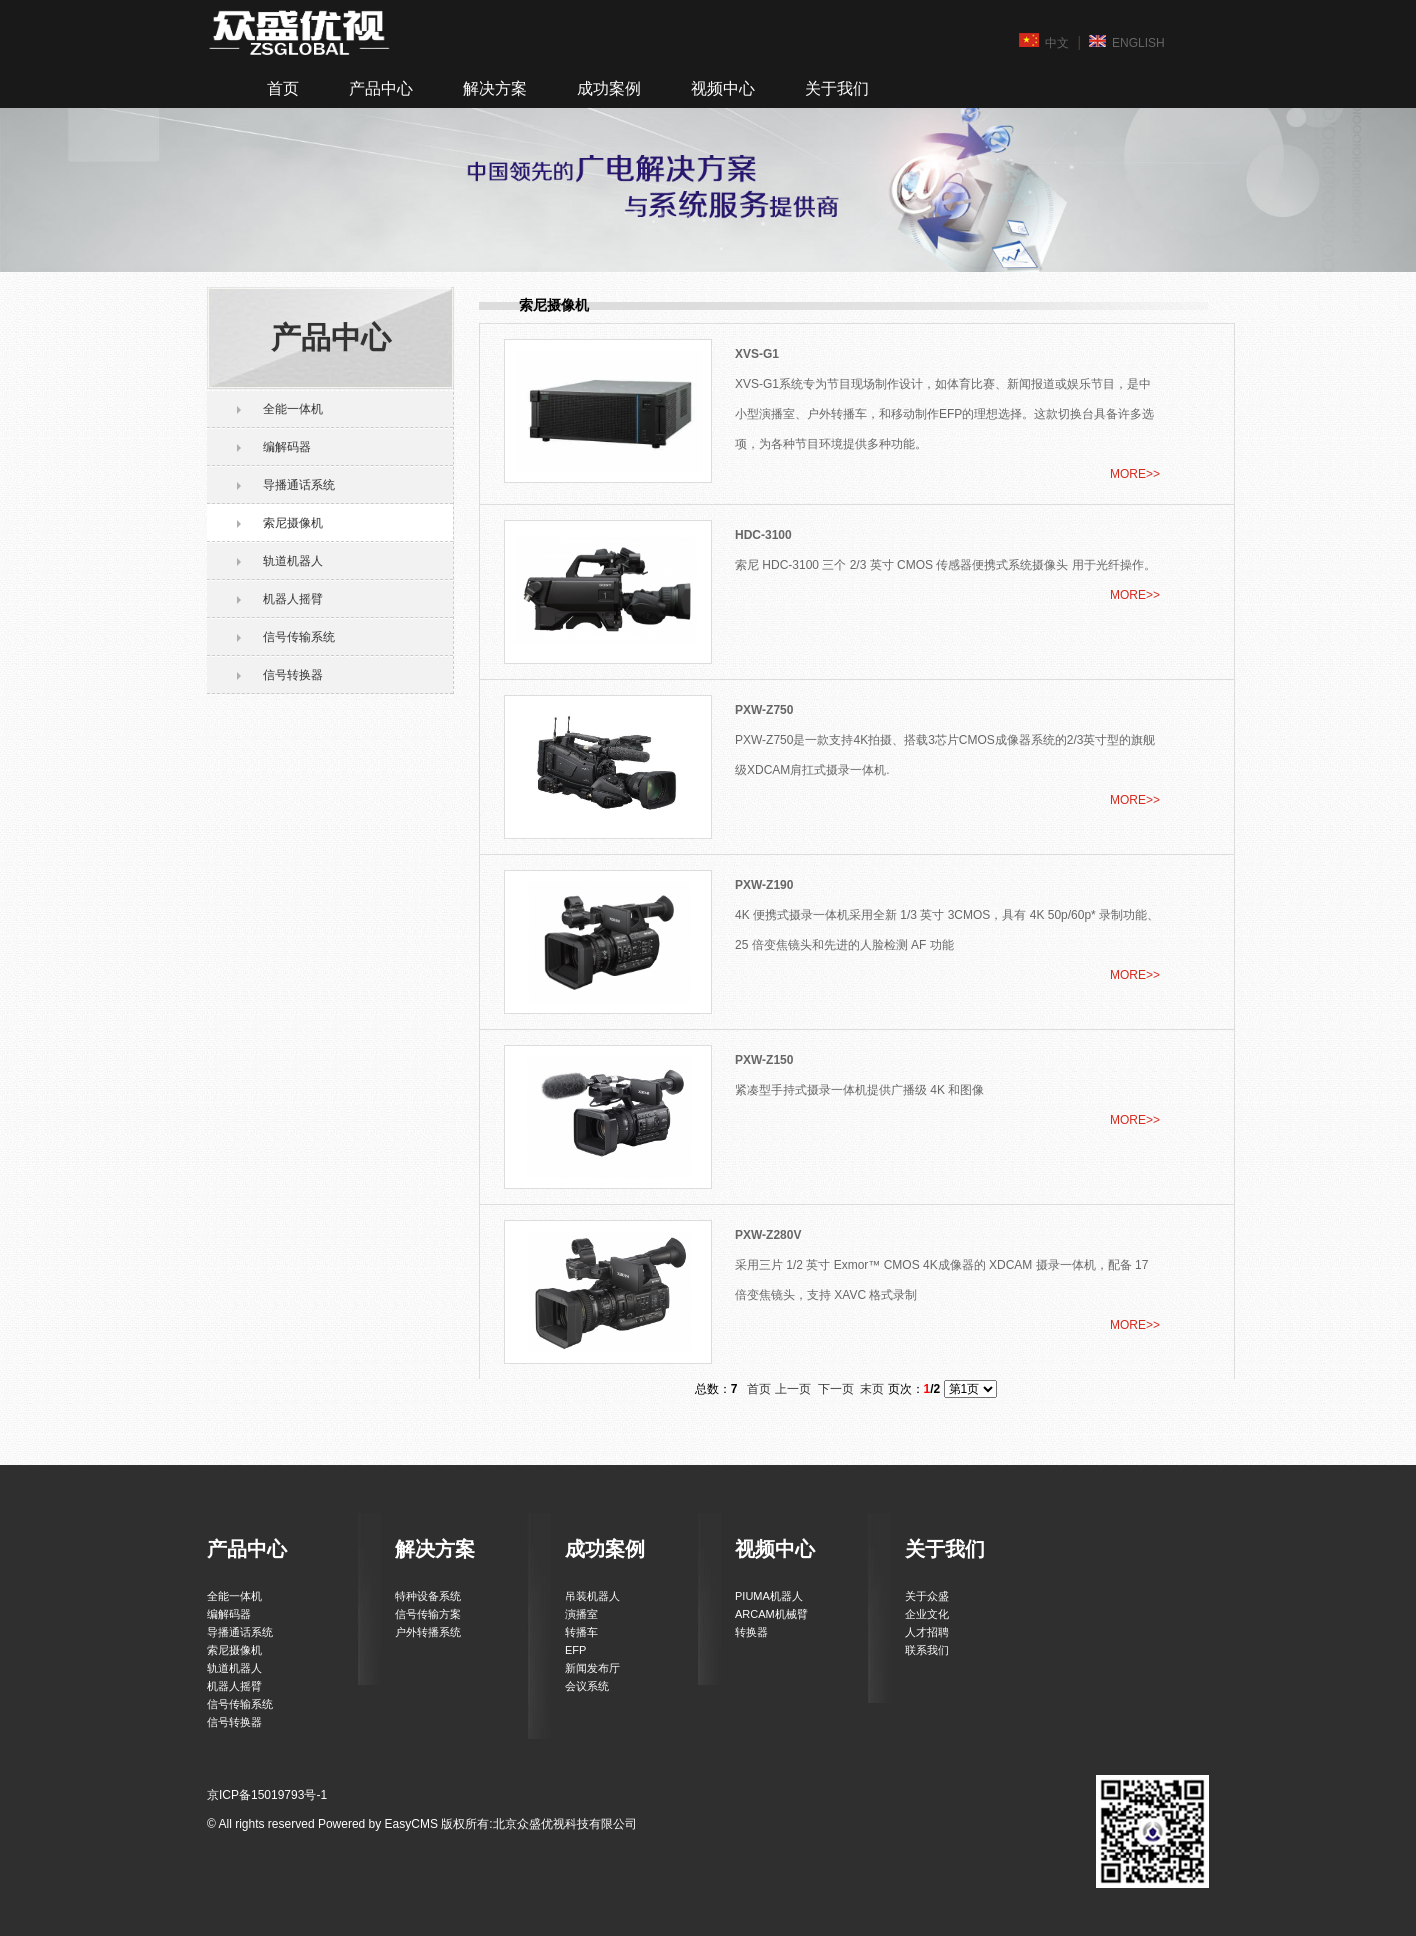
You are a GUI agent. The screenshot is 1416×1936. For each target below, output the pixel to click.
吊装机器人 (592, 1596)
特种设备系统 (428, 1596)
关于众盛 (927, 1596)
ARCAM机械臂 (771, 1614)
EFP (575, 1650)
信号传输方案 (428, 1614)
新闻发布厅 (592, 1668)
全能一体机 (293, 409)
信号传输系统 (299, 637)
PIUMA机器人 (769, 1596)
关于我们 (837, 88)
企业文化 (927, 1614)
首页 (283, 88)
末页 (872, 1389)
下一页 (836, 1389)
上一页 (793, 1389)
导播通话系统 (299, 485)
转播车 (581, 1632)
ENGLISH (1127, 42)
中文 (1044, 42)
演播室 (581, 1614)
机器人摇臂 (293, 599)
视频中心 (723, 88)
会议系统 (587, 1686)
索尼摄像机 (293, 523)
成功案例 (609, 88)
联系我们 (927, 1650)
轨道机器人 (293, 561)
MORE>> (1135, 474)
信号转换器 (293, 675)
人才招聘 (927, 1632)
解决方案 (495, 88)
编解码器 (287, 447)
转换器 (751, 1632)
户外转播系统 (428, 1632)
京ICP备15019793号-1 (267, 1795)
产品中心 (381, 88)
